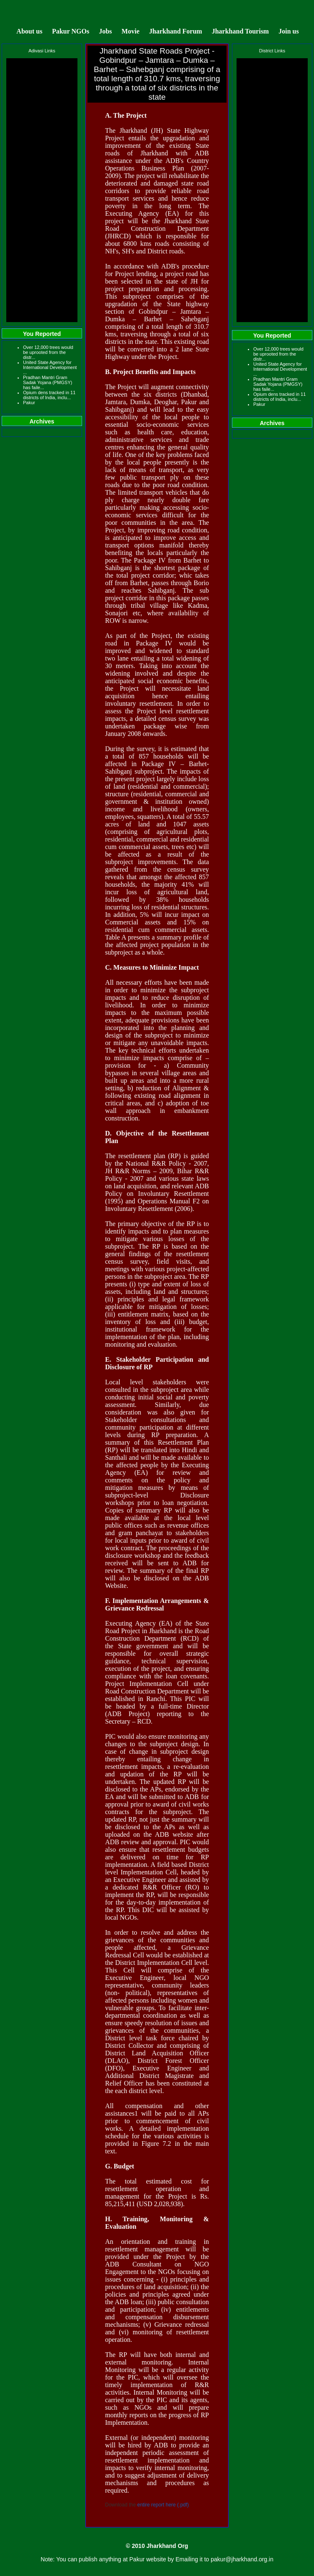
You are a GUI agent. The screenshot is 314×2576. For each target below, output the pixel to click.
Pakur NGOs (70, 31)
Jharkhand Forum (175, 31)
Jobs (105, 31)
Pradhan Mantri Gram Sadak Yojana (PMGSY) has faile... (47, 382)
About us (29, 31)
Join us (288, 31)
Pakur (29, 402)
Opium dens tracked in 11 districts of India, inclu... (49, 395)
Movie (130, 31)
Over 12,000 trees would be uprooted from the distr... (48, 352)
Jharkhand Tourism (240, 31)
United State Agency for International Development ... (50, 367)
